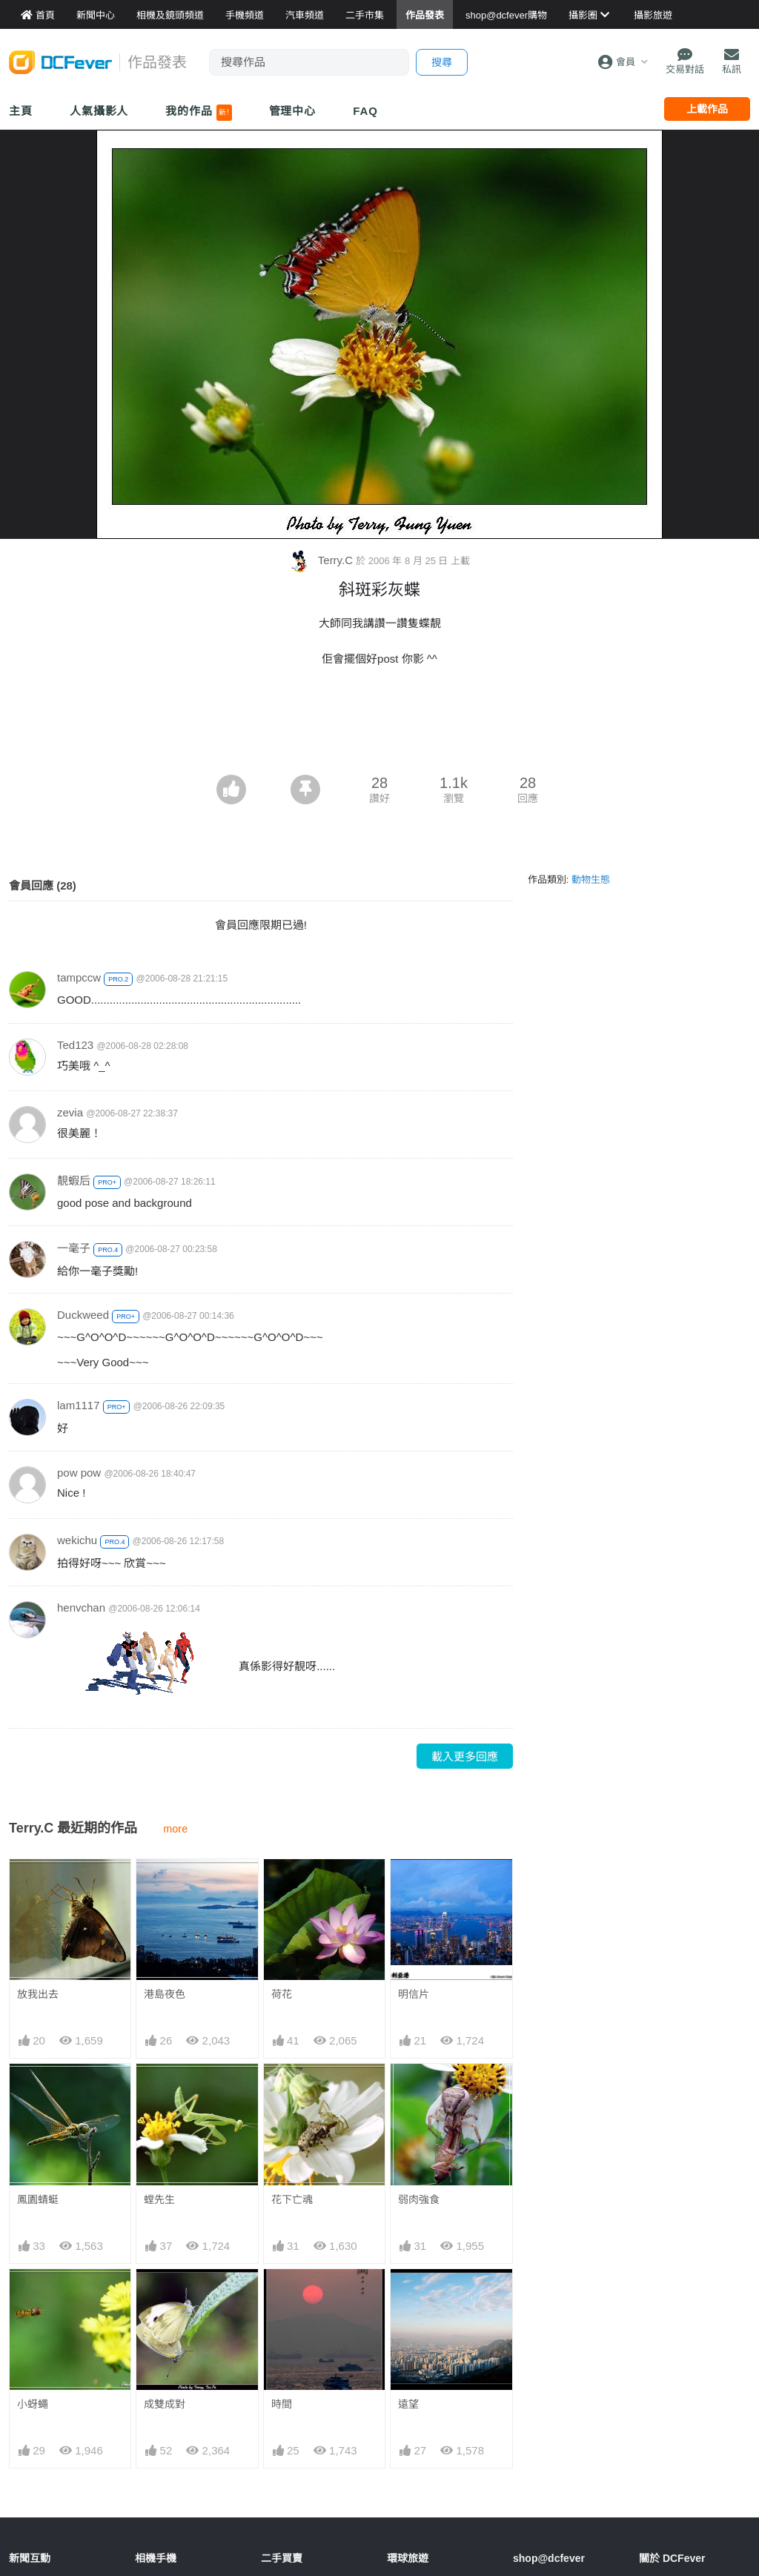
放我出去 (38, 1994)
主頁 (21, 111)
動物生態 (590, 879)
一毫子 (73, 1248)
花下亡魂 (292, 2199)
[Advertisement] (379, 734)
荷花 (281, 1994)
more (175, 1829)
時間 (281, 2296)
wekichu (77, 1540)
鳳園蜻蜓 (38, 2199)
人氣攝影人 (99, 111)
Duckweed (83, 1314)
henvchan (81, 1607)
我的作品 (198, 113)
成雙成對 (164, 2404)
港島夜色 (164, 1994)
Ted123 (75, 1045)
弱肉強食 (419, 2199)
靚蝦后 (73, 1180)
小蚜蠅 (32, 2404)
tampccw (79, 977)
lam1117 (78, 1405)
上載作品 (707, 109)
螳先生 (159, 2199)
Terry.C (322, 560)
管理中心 (292, 111)
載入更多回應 (464, 1756)
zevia (70, 1112)
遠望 (408, 2296)
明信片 (413, 1994)
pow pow (79, 1472)
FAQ (365, 111)
